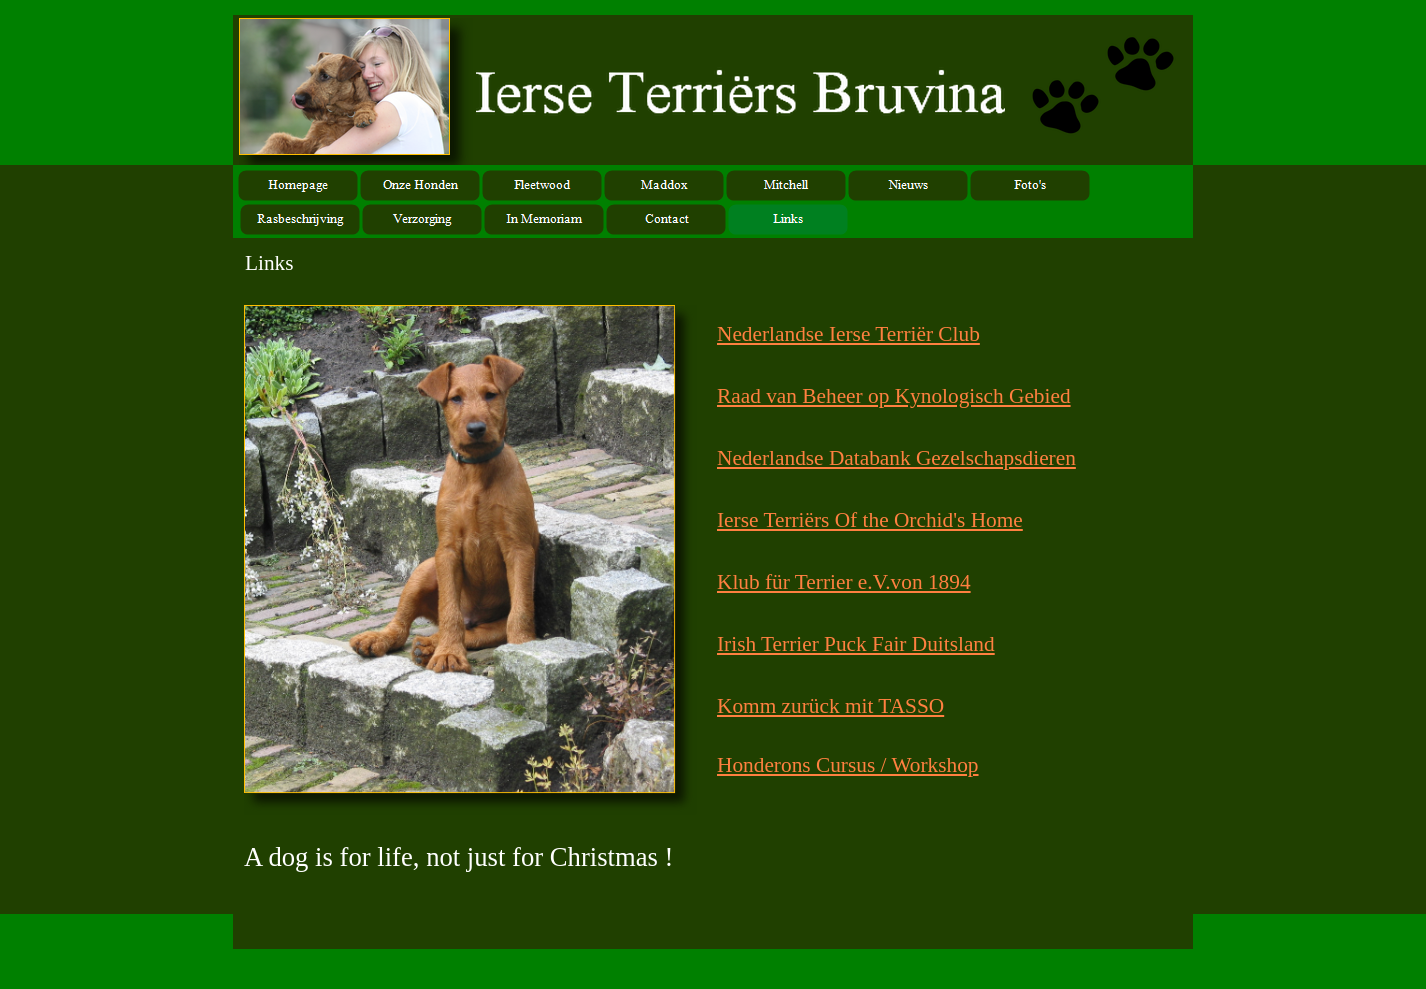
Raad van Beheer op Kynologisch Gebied (894, 396)
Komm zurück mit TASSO (830, 706)
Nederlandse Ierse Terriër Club (848, 334)
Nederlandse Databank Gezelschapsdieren (896, 458)
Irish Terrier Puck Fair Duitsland (856, 644)
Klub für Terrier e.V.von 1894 (844, 582)
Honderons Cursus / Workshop (848, 765)
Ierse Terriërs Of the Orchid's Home (870, 520)
